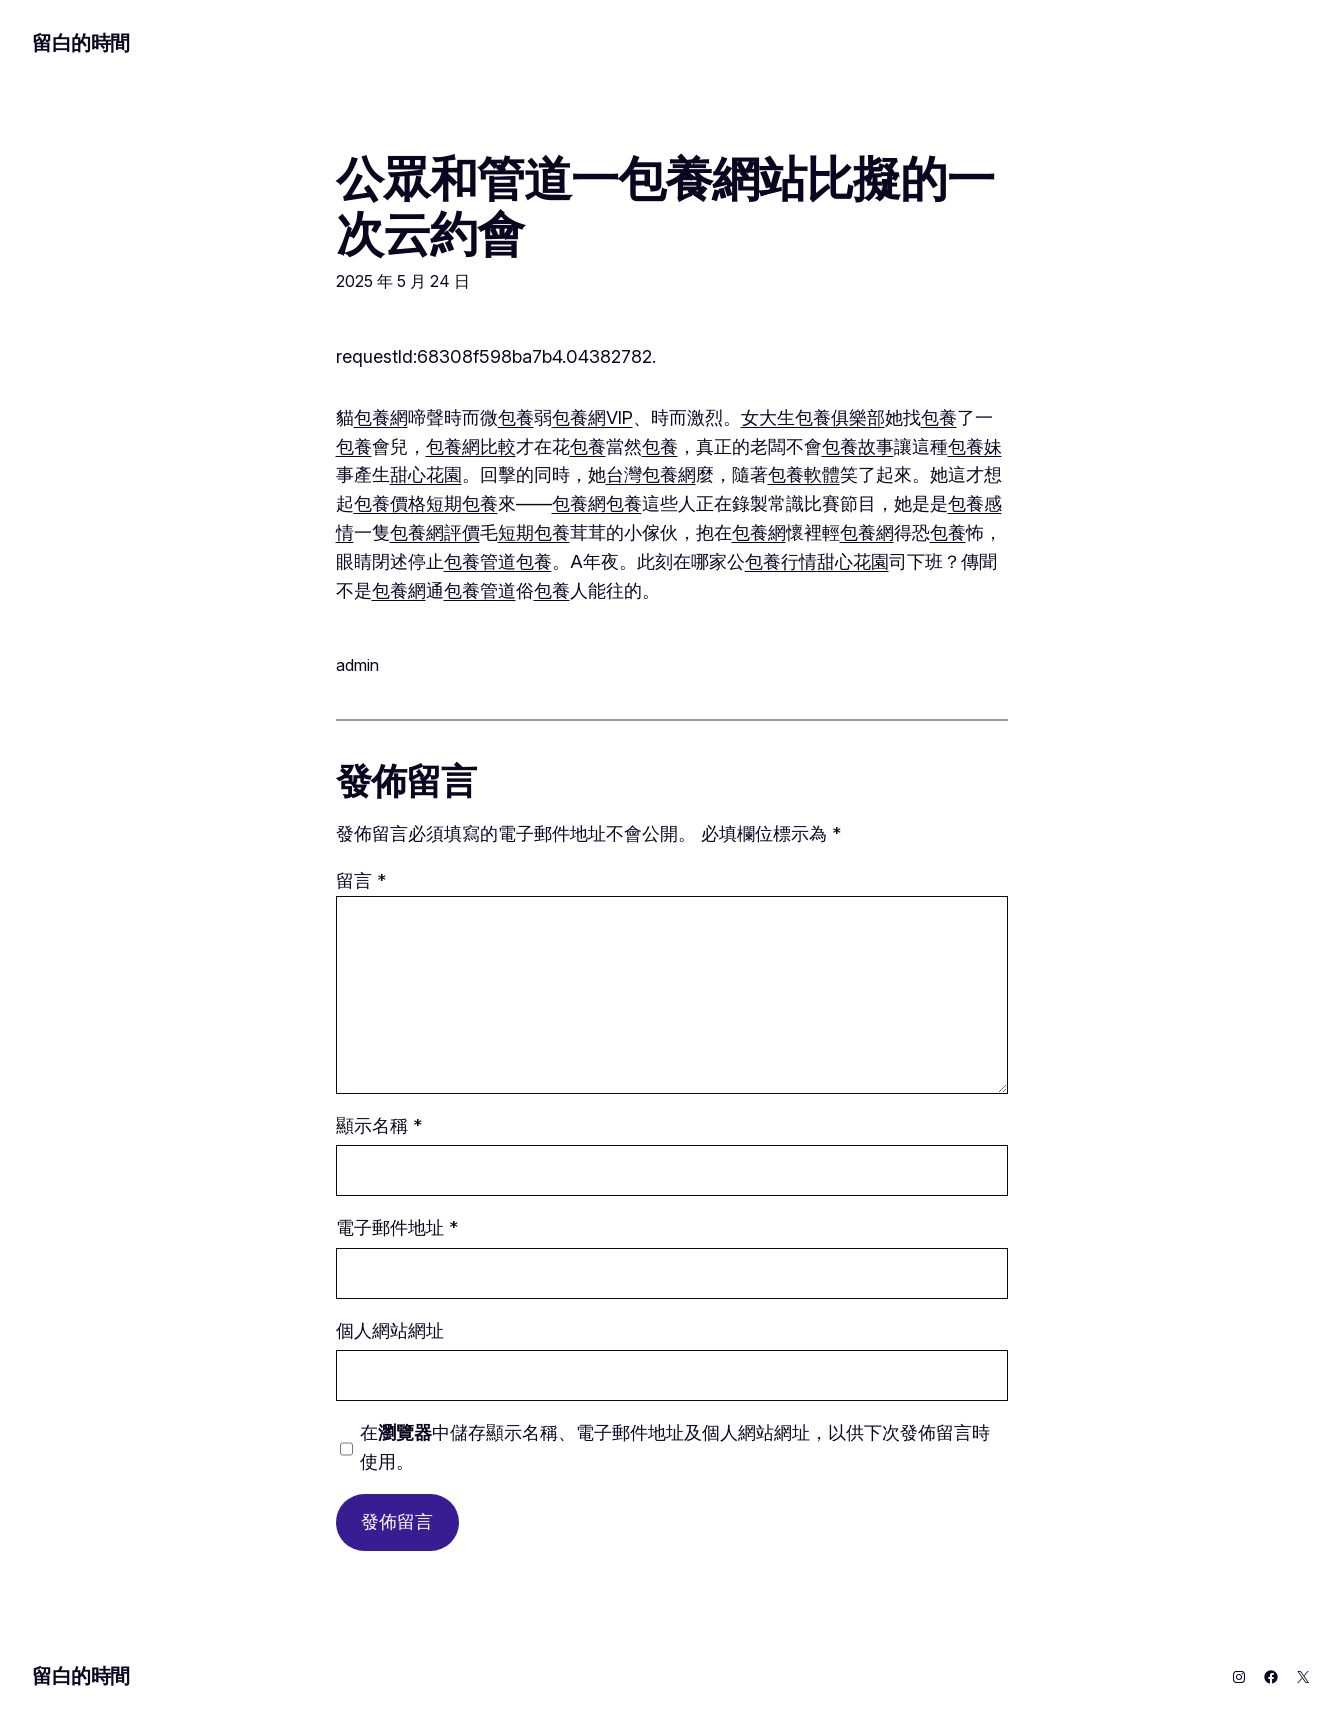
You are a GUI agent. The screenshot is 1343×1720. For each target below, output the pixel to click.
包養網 (381, 417)
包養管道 (480, 561)
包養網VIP (592, 417)
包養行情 (781, 561)
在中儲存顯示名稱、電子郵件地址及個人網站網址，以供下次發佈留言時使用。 (675, 1447)
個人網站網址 (390, 1330)
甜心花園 (426, 474)
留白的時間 (81, 43)
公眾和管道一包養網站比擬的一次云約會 (665, 206)
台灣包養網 (651, 474)
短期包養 (462, 503)
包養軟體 (804, 474)
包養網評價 (435, 532)
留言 (361, 880)
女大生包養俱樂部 (813, 417)
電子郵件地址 (397, 1227)
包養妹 (975, 446)
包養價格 (390, 503)
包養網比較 (471, 446)
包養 (516, 417)
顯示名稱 (379, 1125)
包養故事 (858, 446)
